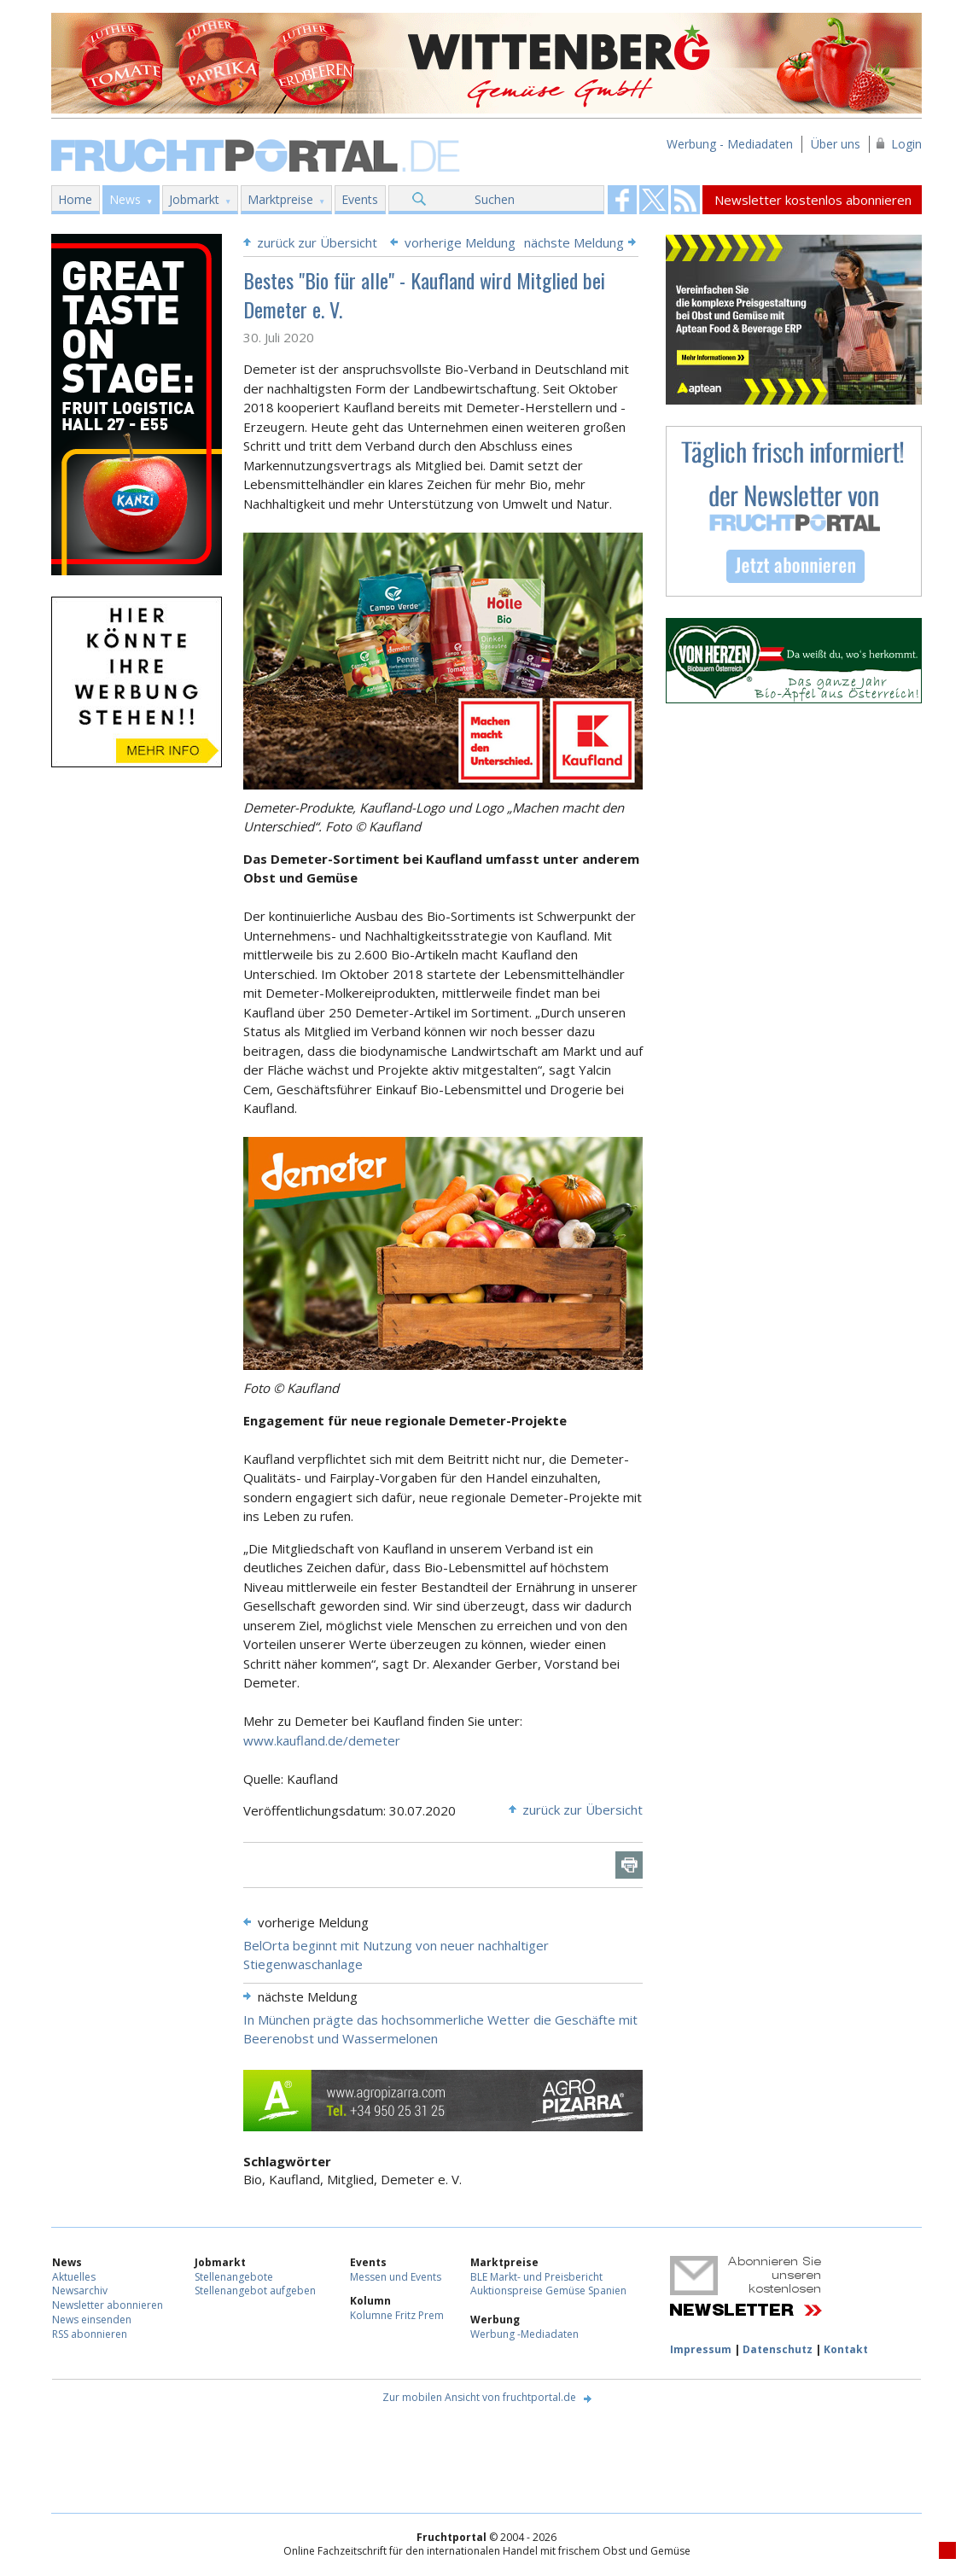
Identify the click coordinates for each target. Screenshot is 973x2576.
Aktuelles (74, 2277)
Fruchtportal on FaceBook (622, 199)
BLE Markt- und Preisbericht (536, 2277)
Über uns (835, 144)
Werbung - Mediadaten (730, 144)
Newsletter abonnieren (107, 2305)
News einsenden (91, 2319)
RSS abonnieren (89, 2334)
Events (359, 199)
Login (906, 144)
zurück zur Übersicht (317, 242)
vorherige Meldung (460, 242)
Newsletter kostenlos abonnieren (813, 199)
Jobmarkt (194, 199)
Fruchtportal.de (257, 154)
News (125, 199)
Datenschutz (778, 2349)
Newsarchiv (80, 2290)
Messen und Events (395, 2277)
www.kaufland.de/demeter (321, 1740)
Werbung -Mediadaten (524, 2334)
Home (75, 199)
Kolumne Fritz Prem (397, 2315)
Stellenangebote (234, 2277)
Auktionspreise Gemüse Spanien (548, 2290)
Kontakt (846, 2349)
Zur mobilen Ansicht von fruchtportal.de (479, 2397)
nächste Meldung (574, 242)
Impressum (700, 2349)
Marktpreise (280, 199)
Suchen (495, 199)
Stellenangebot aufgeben (255, 2290)
